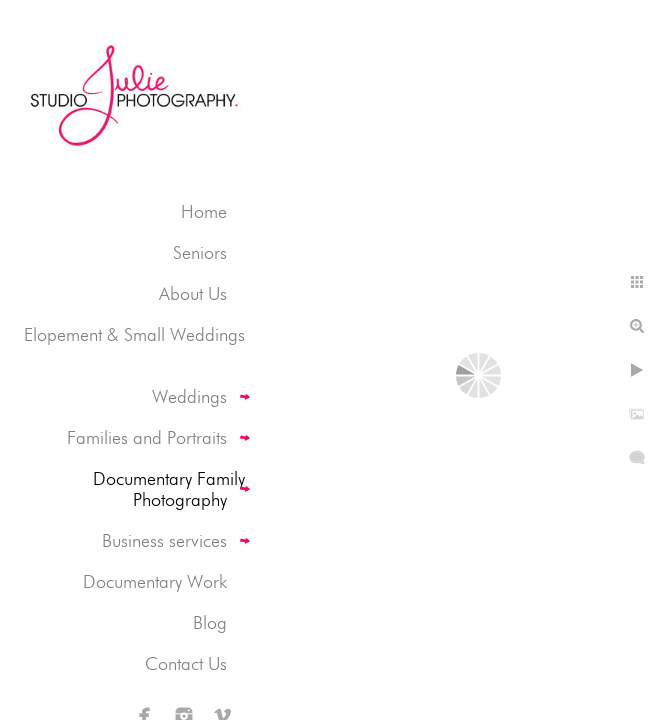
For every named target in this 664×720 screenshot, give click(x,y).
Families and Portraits (147, 437)
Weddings (189, 396)
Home (204, 211)
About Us (193, 293)
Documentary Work (155, 581)
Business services (164, 540)
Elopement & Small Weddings (134, 334)
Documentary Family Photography (169, 489)
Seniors (200, 252)
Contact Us (186, 663)
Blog (210, 622)
